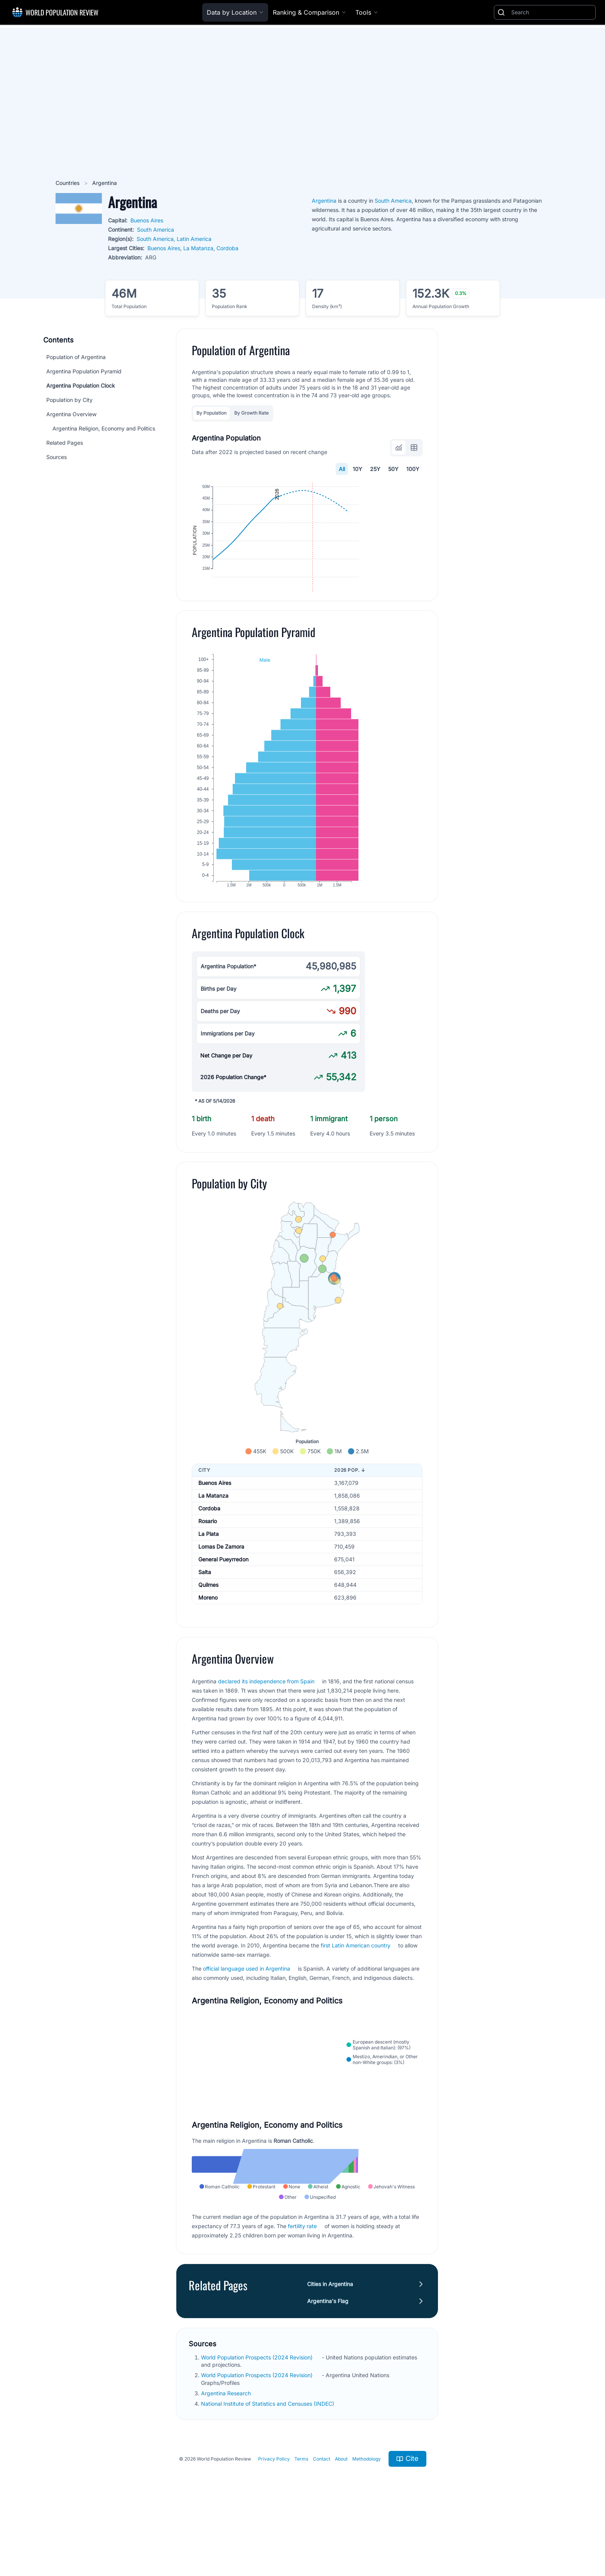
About (341, 2537)
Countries (68, 183)
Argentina (324, 200)
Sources (56, 457)
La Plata (208, 1578)
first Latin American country (355, 1990)
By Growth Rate (251, 413)
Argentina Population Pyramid (84, 371)
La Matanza (198, 248)
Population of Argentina (76, 357)
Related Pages (64, 442)
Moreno (208, 1642)
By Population (211, 413)
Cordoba (227, 248)
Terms (301, 2537)
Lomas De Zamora (221, 1591)
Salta (204, 1616)
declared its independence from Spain (266, 1726)
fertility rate (302, 2304)
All (342, 469)
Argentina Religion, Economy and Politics (103, 428)
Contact (321, 2537)
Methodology (366, 2537)
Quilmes (208, 1629)
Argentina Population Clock (80, 385)
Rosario (207, 1566)
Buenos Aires (146, 220)
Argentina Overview (71, 414)
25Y (375, 469)
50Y (393, 469)
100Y (412, 469)
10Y (357, 469)
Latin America (194, 239)
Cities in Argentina (330, 2362)
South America (155, 229)
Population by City (69, 400)
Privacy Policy (274, 2537)
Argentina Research (226, 2471)
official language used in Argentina (246, 2013)
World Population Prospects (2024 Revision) (257, 2435)
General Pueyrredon (223, 1604)
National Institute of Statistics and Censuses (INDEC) (268, 2482)
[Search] (551, 12)
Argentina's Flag (327, 2379)
